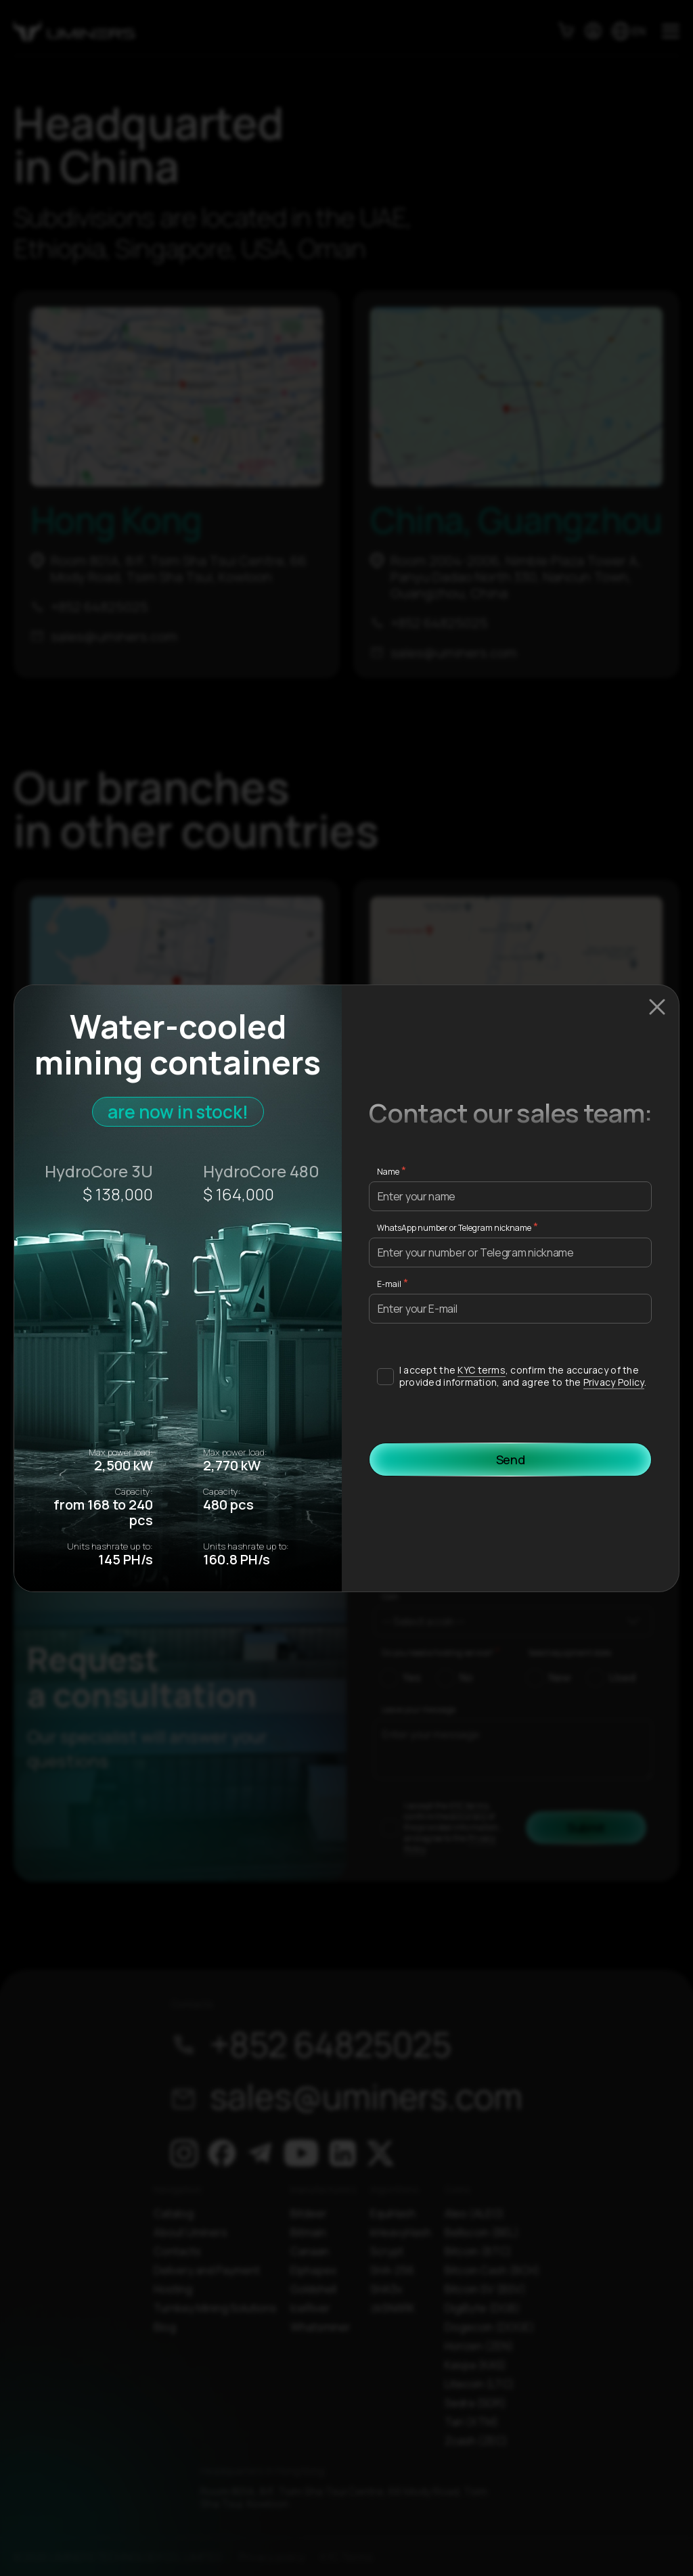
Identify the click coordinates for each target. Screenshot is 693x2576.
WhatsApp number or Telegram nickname (454, 1228)
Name (388, 1171)
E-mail (389, 1284)
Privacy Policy (613, 1382)
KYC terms (481, 1369)
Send (510, 1459)
